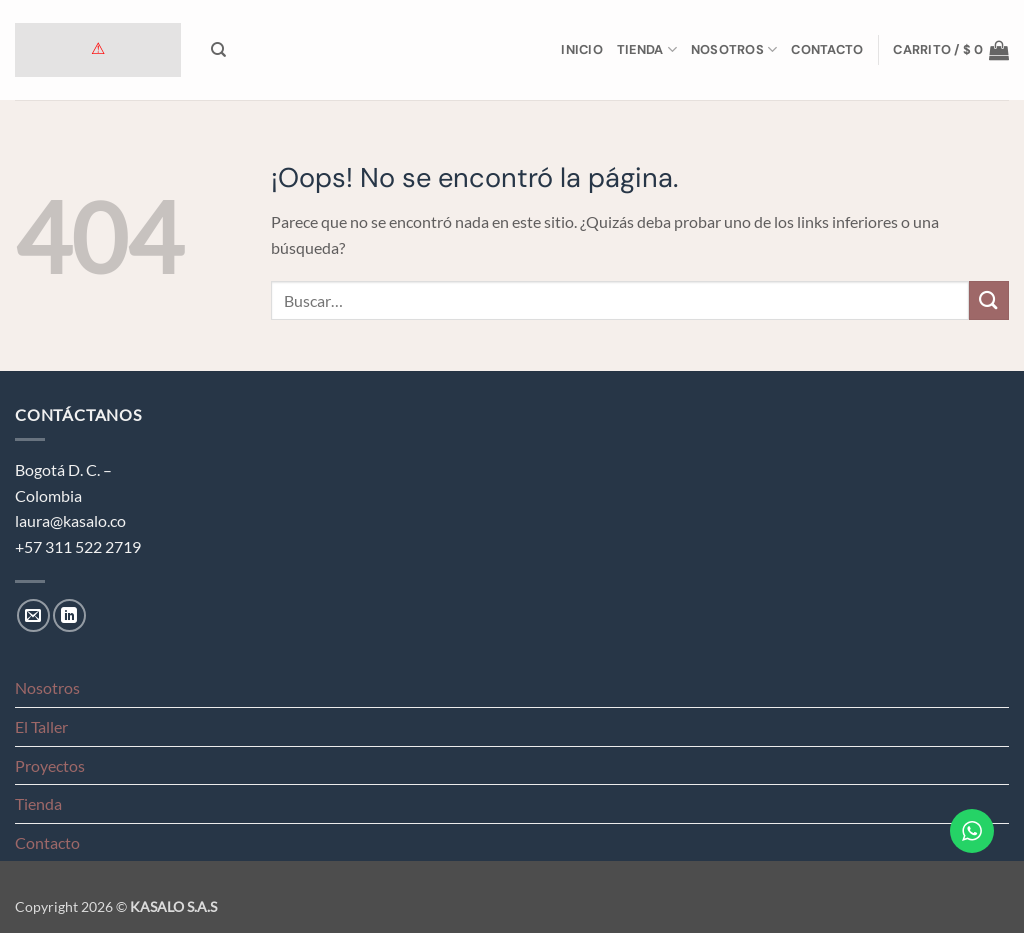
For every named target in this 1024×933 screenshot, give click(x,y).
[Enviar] (989, 300)
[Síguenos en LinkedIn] (69, 615)
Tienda (647, 49)
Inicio (582, 49)
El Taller (41, 726)
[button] (951, 50)
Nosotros (734, 49)
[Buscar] (218, 50)
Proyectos (50, 765)
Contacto (827, 49)
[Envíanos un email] (33, 615)
